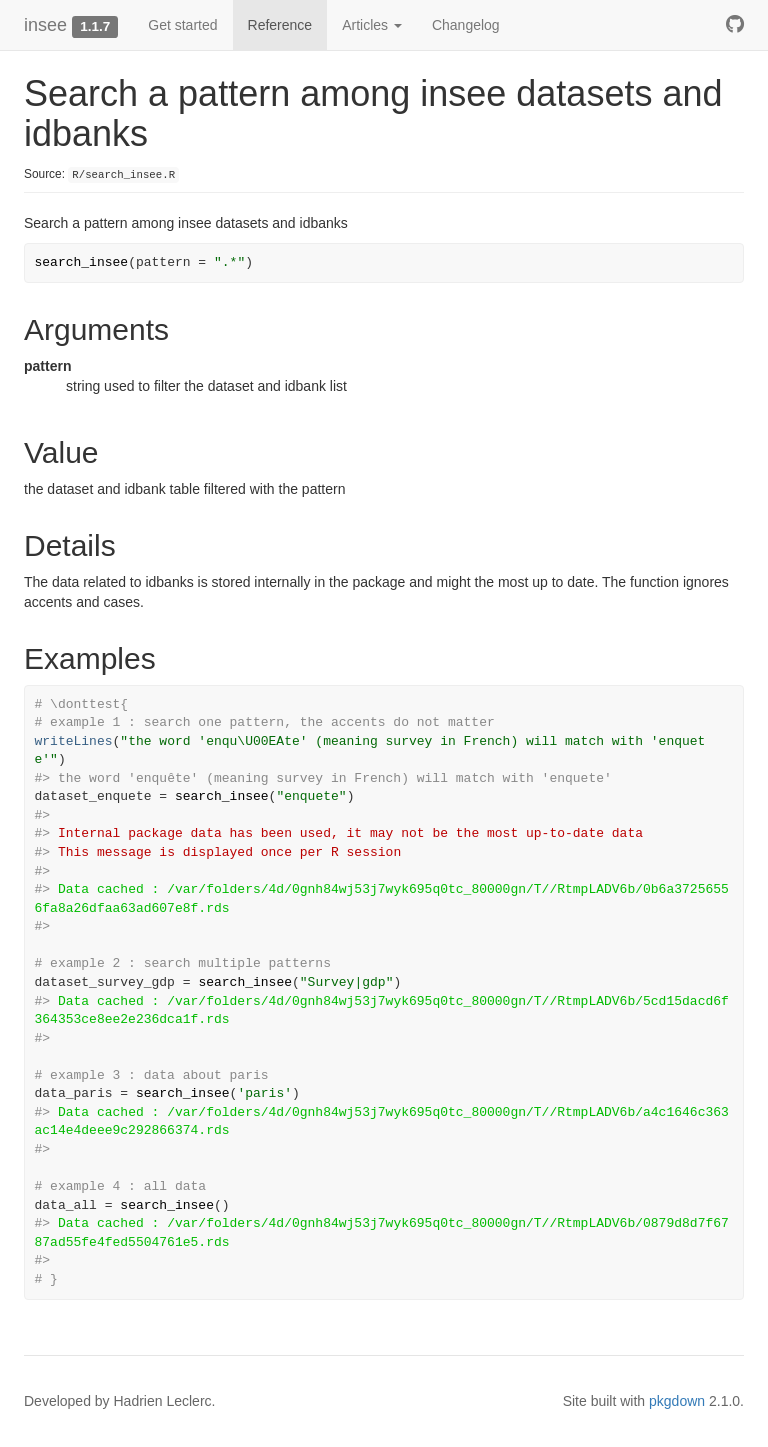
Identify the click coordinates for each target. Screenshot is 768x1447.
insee (45, 25)
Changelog (466, 25)
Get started (182, 25)
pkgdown (677, 1401)
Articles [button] (372, 25)
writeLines (74, 741)
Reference (280, 25)
